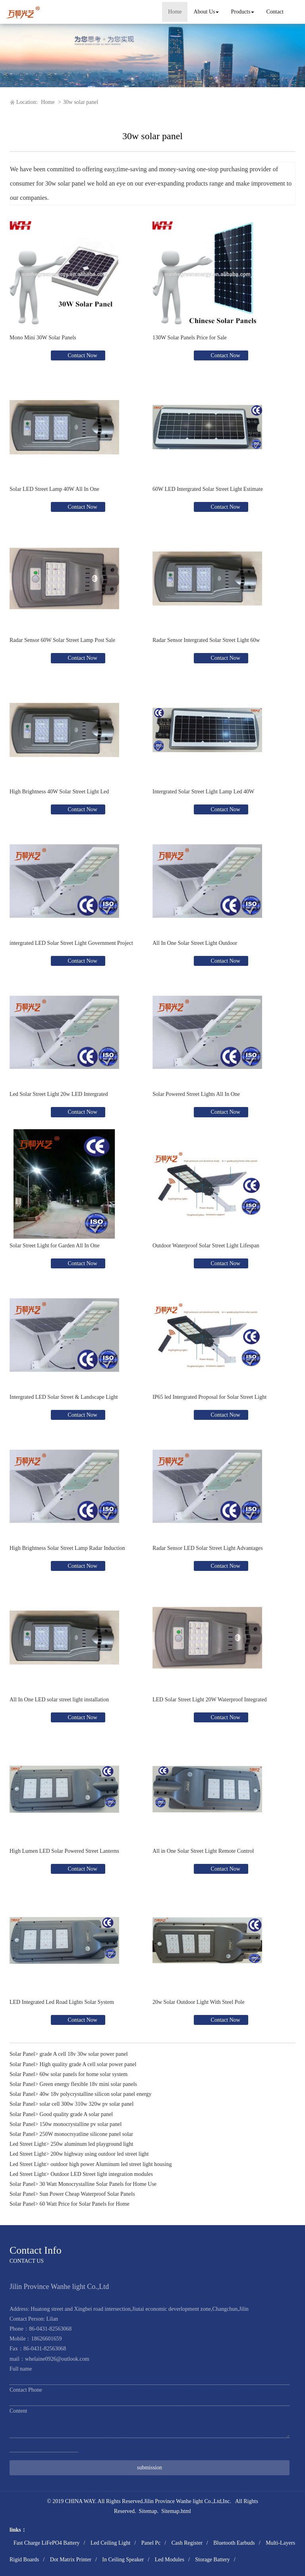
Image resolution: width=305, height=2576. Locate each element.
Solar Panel (22, 2054)
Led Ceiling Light (110, 2543)
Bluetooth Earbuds (234, 2543)
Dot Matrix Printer (70, 2560)
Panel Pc (151, 2543)
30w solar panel (80, 102)
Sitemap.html (176, 2511)
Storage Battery (212, 2560)
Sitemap (148, 2511)
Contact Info (36, 2250)
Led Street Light (28, 2144)
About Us (206, 12)
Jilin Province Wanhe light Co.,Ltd (183, 2501)
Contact (275, 12)
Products (242, 12)
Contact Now (81, 355)
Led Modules (169, 2560)
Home (174, 12)
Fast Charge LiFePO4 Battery (47, 2543)
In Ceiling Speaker (123, 2560)
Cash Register (187, 2543)
